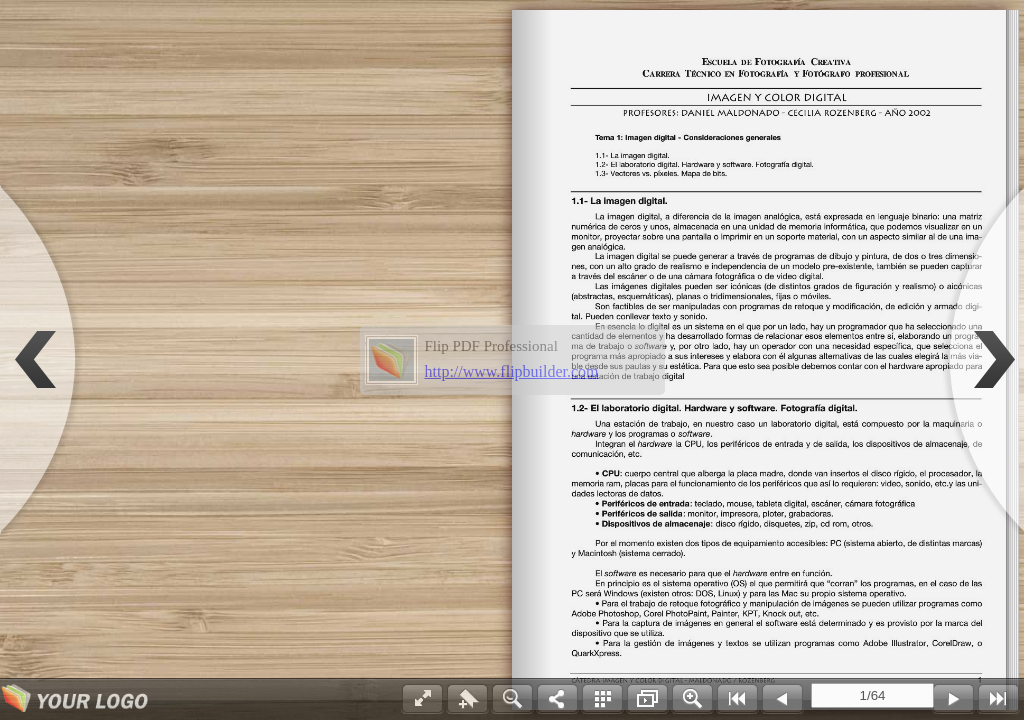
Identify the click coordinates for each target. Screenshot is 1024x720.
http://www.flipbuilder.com (512, 371)
